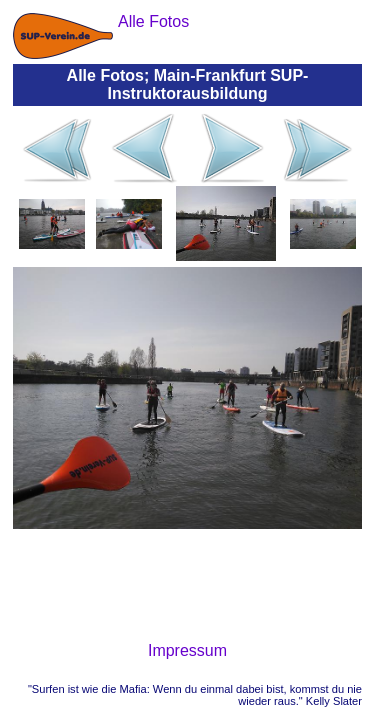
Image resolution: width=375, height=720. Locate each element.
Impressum (187, 650)
